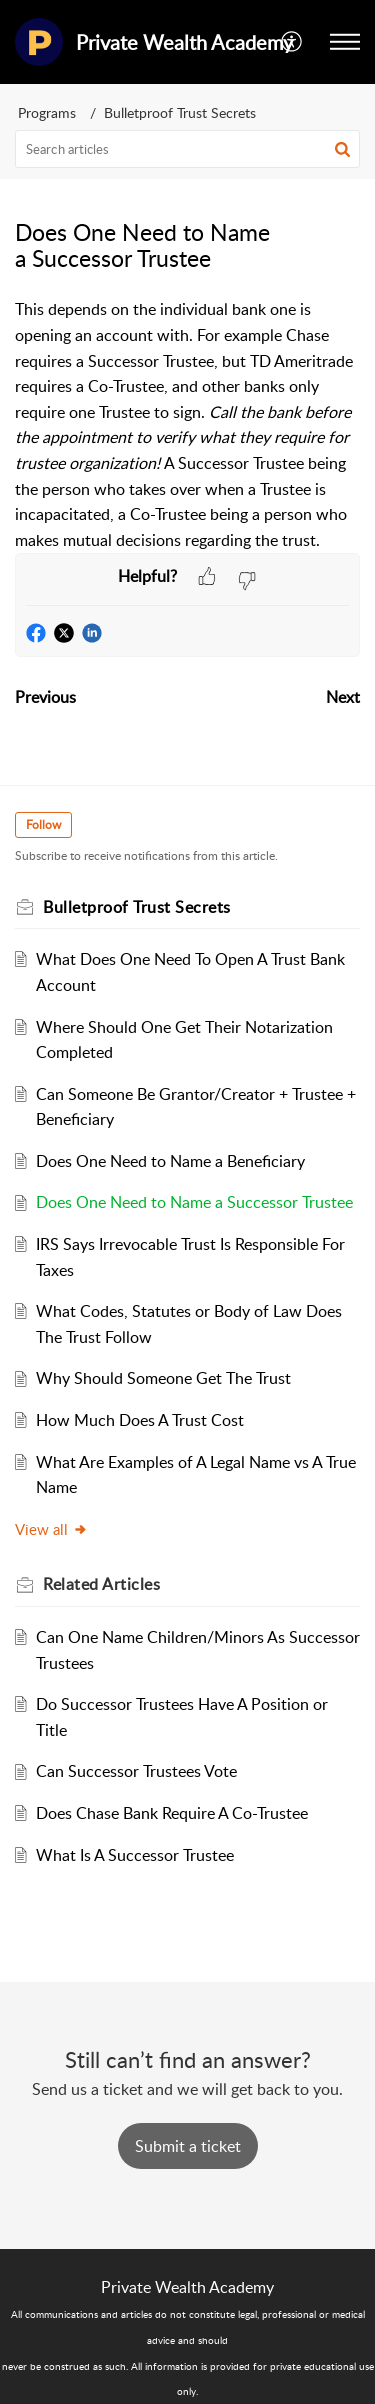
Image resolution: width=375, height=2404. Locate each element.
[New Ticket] (188, 2146)
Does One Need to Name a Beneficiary (170, 1161)
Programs (47, 112)
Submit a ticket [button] (188, 2146)
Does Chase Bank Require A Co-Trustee (172, 1813)
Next (343, 697)
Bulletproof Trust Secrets (180, 112)
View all (51, 1529)
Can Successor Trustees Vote (136, 1771)
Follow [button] (43, 824)
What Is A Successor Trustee (135, 1855)
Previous (45, 697)
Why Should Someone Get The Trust (163, 1378)
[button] (292, 42)
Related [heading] (101, 1584)
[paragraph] (187, 425)
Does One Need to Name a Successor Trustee (194, 1202)
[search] (187, 149)
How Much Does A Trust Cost (140, 1420)
